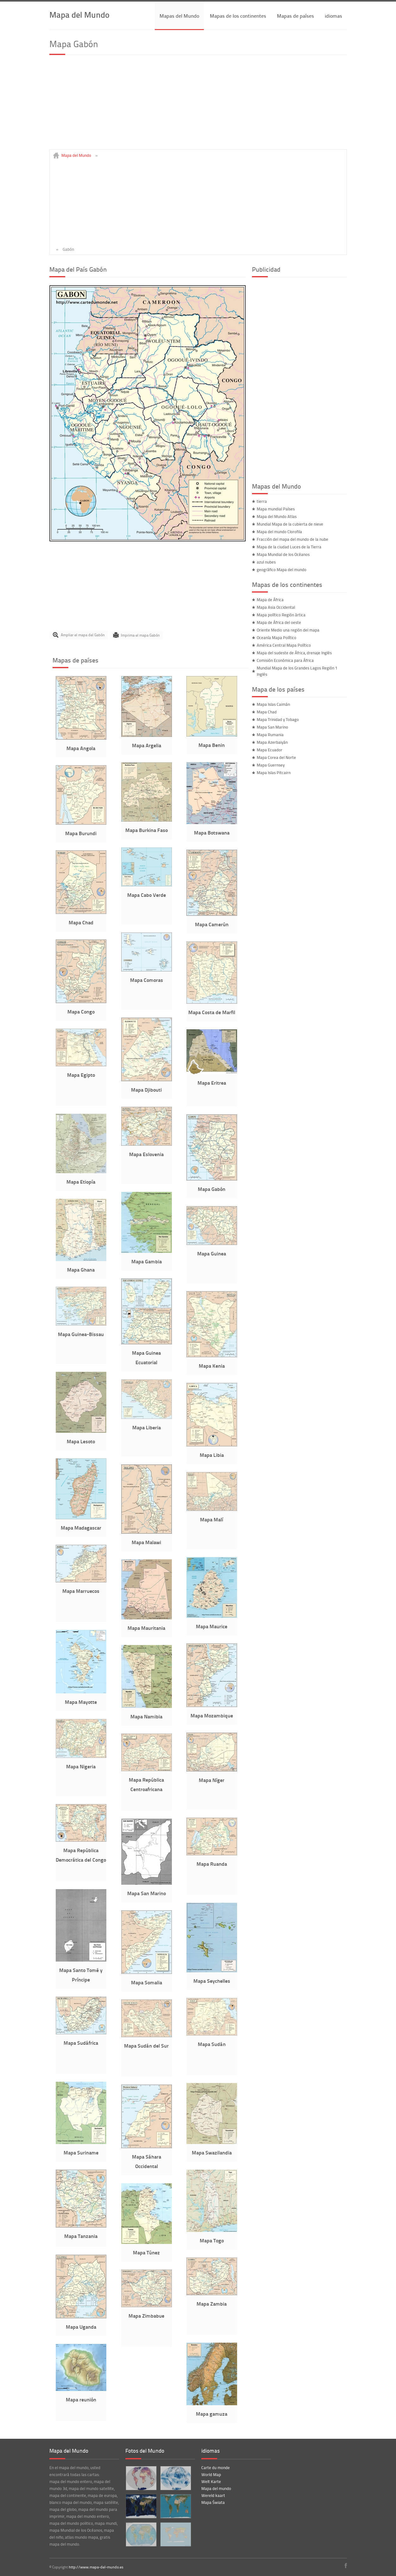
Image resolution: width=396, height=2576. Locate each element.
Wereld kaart (213, 2495)
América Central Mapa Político (284, 645)
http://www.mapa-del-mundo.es (96, 2567)
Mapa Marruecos (80, 1590)
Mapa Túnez (146, 2252)
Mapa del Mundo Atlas (277, 516)
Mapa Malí (211, 1519)
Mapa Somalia (146, 1982)
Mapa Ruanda (212, 1863)
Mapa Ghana (81, 1269)
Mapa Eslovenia (146, 1154)
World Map (211, 2474)
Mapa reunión (81, 2399)
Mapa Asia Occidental (276, 607)
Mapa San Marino (146, 1893)
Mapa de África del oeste (279, 622)
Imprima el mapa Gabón (140, 635)
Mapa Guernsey (271, 765)
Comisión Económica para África (285, 660)
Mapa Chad (81, 922)
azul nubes (266, 562)
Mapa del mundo (216, 2488)
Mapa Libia (212, 1454)
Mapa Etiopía (80, 1181)
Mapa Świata (213, 2502)
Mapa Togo (212, 2240)
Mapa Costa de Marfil (211, 1012)
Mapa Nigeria (81, 1766)
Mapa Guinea (211, 1253)
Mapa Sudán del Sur (146, 2045)
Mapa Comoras (146, 979)
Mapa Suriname (81, 2152)
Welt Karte (211, 2481)
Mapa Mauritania (146, 1627)
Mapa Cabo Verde (146, 894)
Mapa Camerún (212, 924)
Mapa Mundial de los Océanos (283, 554)
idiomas (333, 15)
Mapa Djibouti (146, 1089)
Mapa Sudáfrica (81, 2042)
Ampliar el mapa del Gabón (83, 635)
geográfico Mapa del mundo (281, 569)
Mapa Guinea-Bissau (81, 1334)
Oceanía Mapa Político (276, 637)
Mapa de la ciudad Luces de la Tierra (289, 547)
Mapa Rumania (270, 734)
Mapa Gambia (146, 1261)
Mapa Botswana (211, 832)
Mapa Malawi (146, 1542)
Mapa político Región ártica (281, 615)
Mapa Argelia (146, 745)
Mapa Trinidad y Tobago (278, 719)
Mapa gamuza (211, 2413)
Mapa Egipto (81, 1074)
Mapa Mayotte (81, 1701)
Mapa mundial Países (276, 509)
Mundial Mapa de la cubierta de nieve (290, 524)
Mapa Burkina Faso (146, 830)
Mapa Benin (211, 745)
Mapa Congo (81, 1011)
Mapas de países (295, 15)
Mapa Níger (211, 1780)
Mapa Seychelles (211, 1980)
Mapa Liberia (146, 1427)
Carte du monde (215, 2467)
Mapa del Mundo (79, 14)
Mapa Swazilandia (212, 2152)
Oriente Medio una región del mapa (288, 630)
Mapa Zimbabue (146, 2315)
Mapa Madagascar (81, 1527)
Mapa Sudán (212, 2044)
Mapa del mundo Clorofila (279, 531)
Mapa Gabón (211, 1188)
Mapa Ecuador (269, 750)
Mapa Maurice (211, 1626)
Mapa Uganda (81, 2326)
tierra (262, 501)
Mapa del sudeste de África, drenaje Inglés (294, 653)
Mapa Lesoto (81, 1441)
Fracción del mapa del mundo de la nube (292, 539)
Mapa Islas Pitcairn (274, 772)
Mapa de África (270, 599)
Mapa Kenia (212, 1365)
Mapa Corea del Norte (276, 757)
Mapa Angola (80, 748)
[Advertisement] (198, 105)
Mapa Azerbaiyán (272, 742)
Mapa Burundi (81, 833)
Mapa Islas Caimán (273, 704)
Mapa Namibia (146, 1716)
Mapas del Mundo (179, 15)
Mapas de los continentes (238, 15)
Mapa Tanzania (80, 2236)
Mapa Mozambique (212, 1715)
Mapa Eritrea (212, 1082)
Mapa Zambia (212, 2303)
